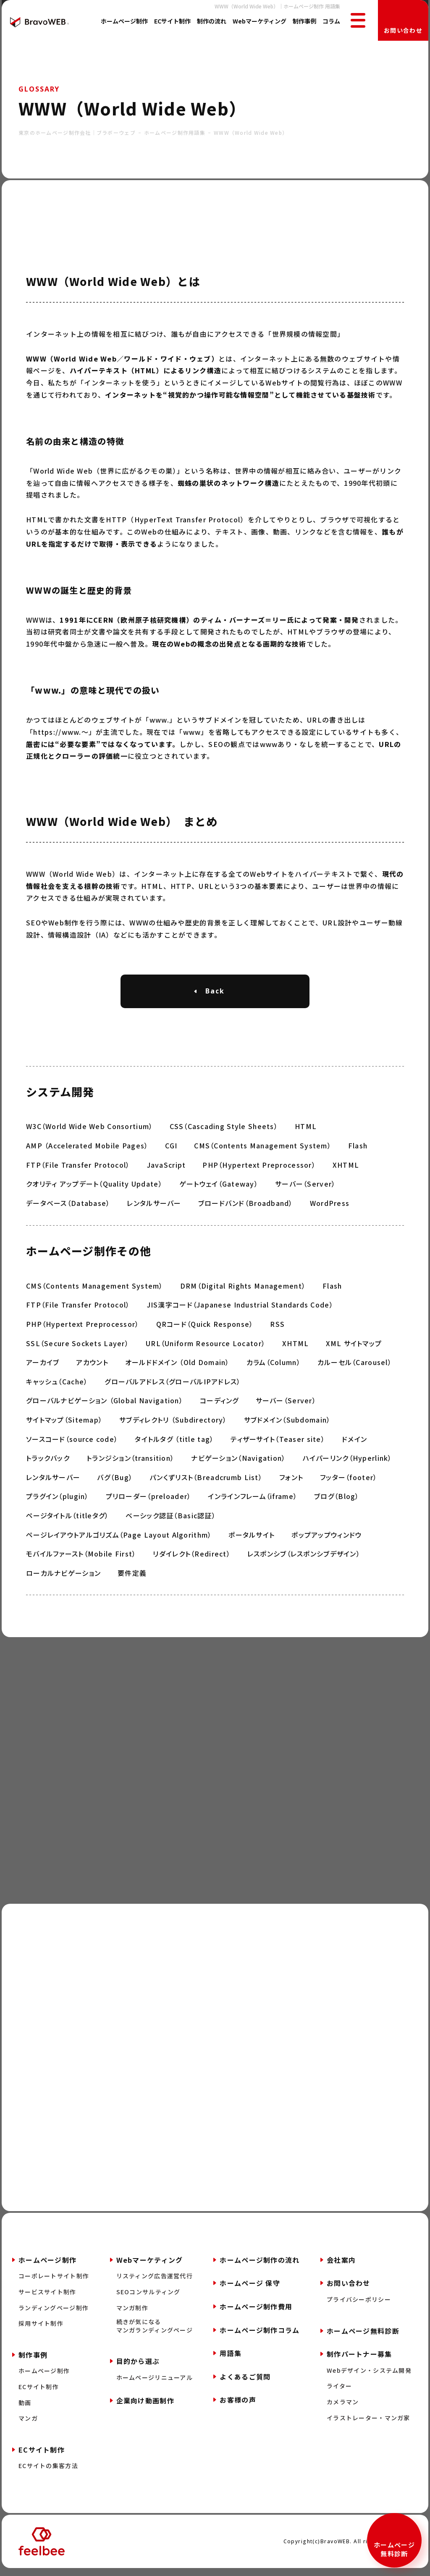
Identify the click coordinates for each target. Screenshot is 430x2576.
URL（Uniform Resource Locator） (205, 1348)
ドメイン (354, 1444)
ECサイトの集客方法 (48, 2472)
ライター (339, 2392)
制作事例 (304, 21)
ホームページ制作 (124, 21)
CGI (171, 1150)
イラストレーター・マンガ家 (368, 2424)
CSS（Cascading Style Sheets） (224, 1131)
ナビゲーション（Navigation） (238, 1463)
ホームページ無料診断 (394, 2549)
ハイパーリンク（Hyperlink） (347, 1463)
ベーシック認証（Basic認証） (170, 1520)
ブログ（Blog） (336, 1501)
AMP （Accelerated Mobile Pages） (87, 1150)
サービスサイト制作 (47, 2298)
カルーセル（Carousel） (354, 1367)
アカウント (92, 1367)
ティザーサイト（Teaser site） (278, 1444)
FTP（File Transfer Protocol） (78, 1169)
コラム (331, 21)
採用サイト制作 (40, 2330)
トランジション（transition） (130, 1463)
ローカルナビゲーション (63, 1578)
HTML (306, 1131)
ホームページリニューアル (154, 2383)
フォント (291, 1482)
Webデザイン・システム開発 (369, 2376)
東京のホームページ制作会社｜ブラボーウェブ (77, 132)
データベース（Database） (68, 1208)
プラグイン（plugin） (57, 1501)
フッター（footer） (348, 1482)
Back (215, 991)
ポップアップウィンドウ (326, 1540)
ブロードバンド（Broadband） (245, 1208)
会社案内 (341, 2266)
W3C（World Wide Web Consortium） (89, 1131)
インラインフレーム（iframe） (252, 1501)
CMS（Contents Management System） (262, 1150)
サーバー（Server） (305, 1189)
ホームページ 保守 (250, 2289)
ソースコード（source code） (72, 1444)
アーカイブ (42, 1367)
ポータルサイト (251, 1540)
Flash (357, 1150)
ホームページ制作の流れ (259, 2266)
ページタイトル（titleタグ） (67, 1520)
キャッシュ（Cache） (57, 1386)
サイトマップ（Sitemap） (64, 1425)
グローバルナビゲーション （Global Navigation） (104, 1405)
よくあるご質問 (245, 2382)
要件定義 (132, 1578)
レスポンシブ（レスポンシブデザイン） (303, 1559)
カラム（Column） (273, 1367)
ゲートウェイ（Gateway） (218, 1189)
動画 (24, 2409)
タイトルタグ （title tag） (174, 1444)
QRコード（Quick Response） (205, 1329)
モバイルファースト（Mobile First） (81, 1559)
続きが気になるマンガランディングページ (154, 2332)
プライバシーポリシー (359, 2306)
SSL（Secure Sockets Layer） (77, 1348)
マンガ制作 (132, 2314)
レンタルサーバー (154, 1208)
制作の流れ (211, 21)
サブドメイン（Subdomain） (287, 1425)
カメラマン (343, 2408)
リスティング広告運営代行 (154, 2282)
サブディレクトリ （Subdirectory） (173, 1425)
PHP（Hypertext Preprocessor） (259, 1169)
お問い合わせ (403, 30)
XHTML (346, 1169)
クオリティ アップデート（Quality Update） (94, 1189)
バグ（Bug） (115, 1482)
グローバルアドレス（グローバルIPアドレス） (173, 1386)
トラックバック (48, 1463)
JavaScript (166, 1169)
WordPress (330, 1208)
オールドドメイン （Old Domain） (177, 1367)
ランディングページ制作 (53, 2314)
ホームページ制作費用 (256, 2313)
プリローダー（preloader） (148, 1501)
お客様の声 (238, 2406)
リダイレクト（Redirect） (191, 1559)
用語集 (230, 2359)
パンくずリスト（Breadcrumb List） (205, 1482)
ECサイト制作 (172, 21)
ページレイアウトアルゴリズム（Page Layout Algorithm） (119, 1540)
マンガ (28, 2425)
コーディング (219, 1405)
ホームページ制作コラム (259, 2336)
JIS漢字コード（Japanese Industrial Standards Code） (240, 1310)
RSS (277, 1329)
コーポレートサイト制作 (53, 2282)
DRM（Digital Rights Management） (243, 1291)
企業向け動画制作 (145, 2406)
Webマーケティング (259, 21)
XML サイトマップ (354, 1348)
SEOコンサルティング (148, 2298)
